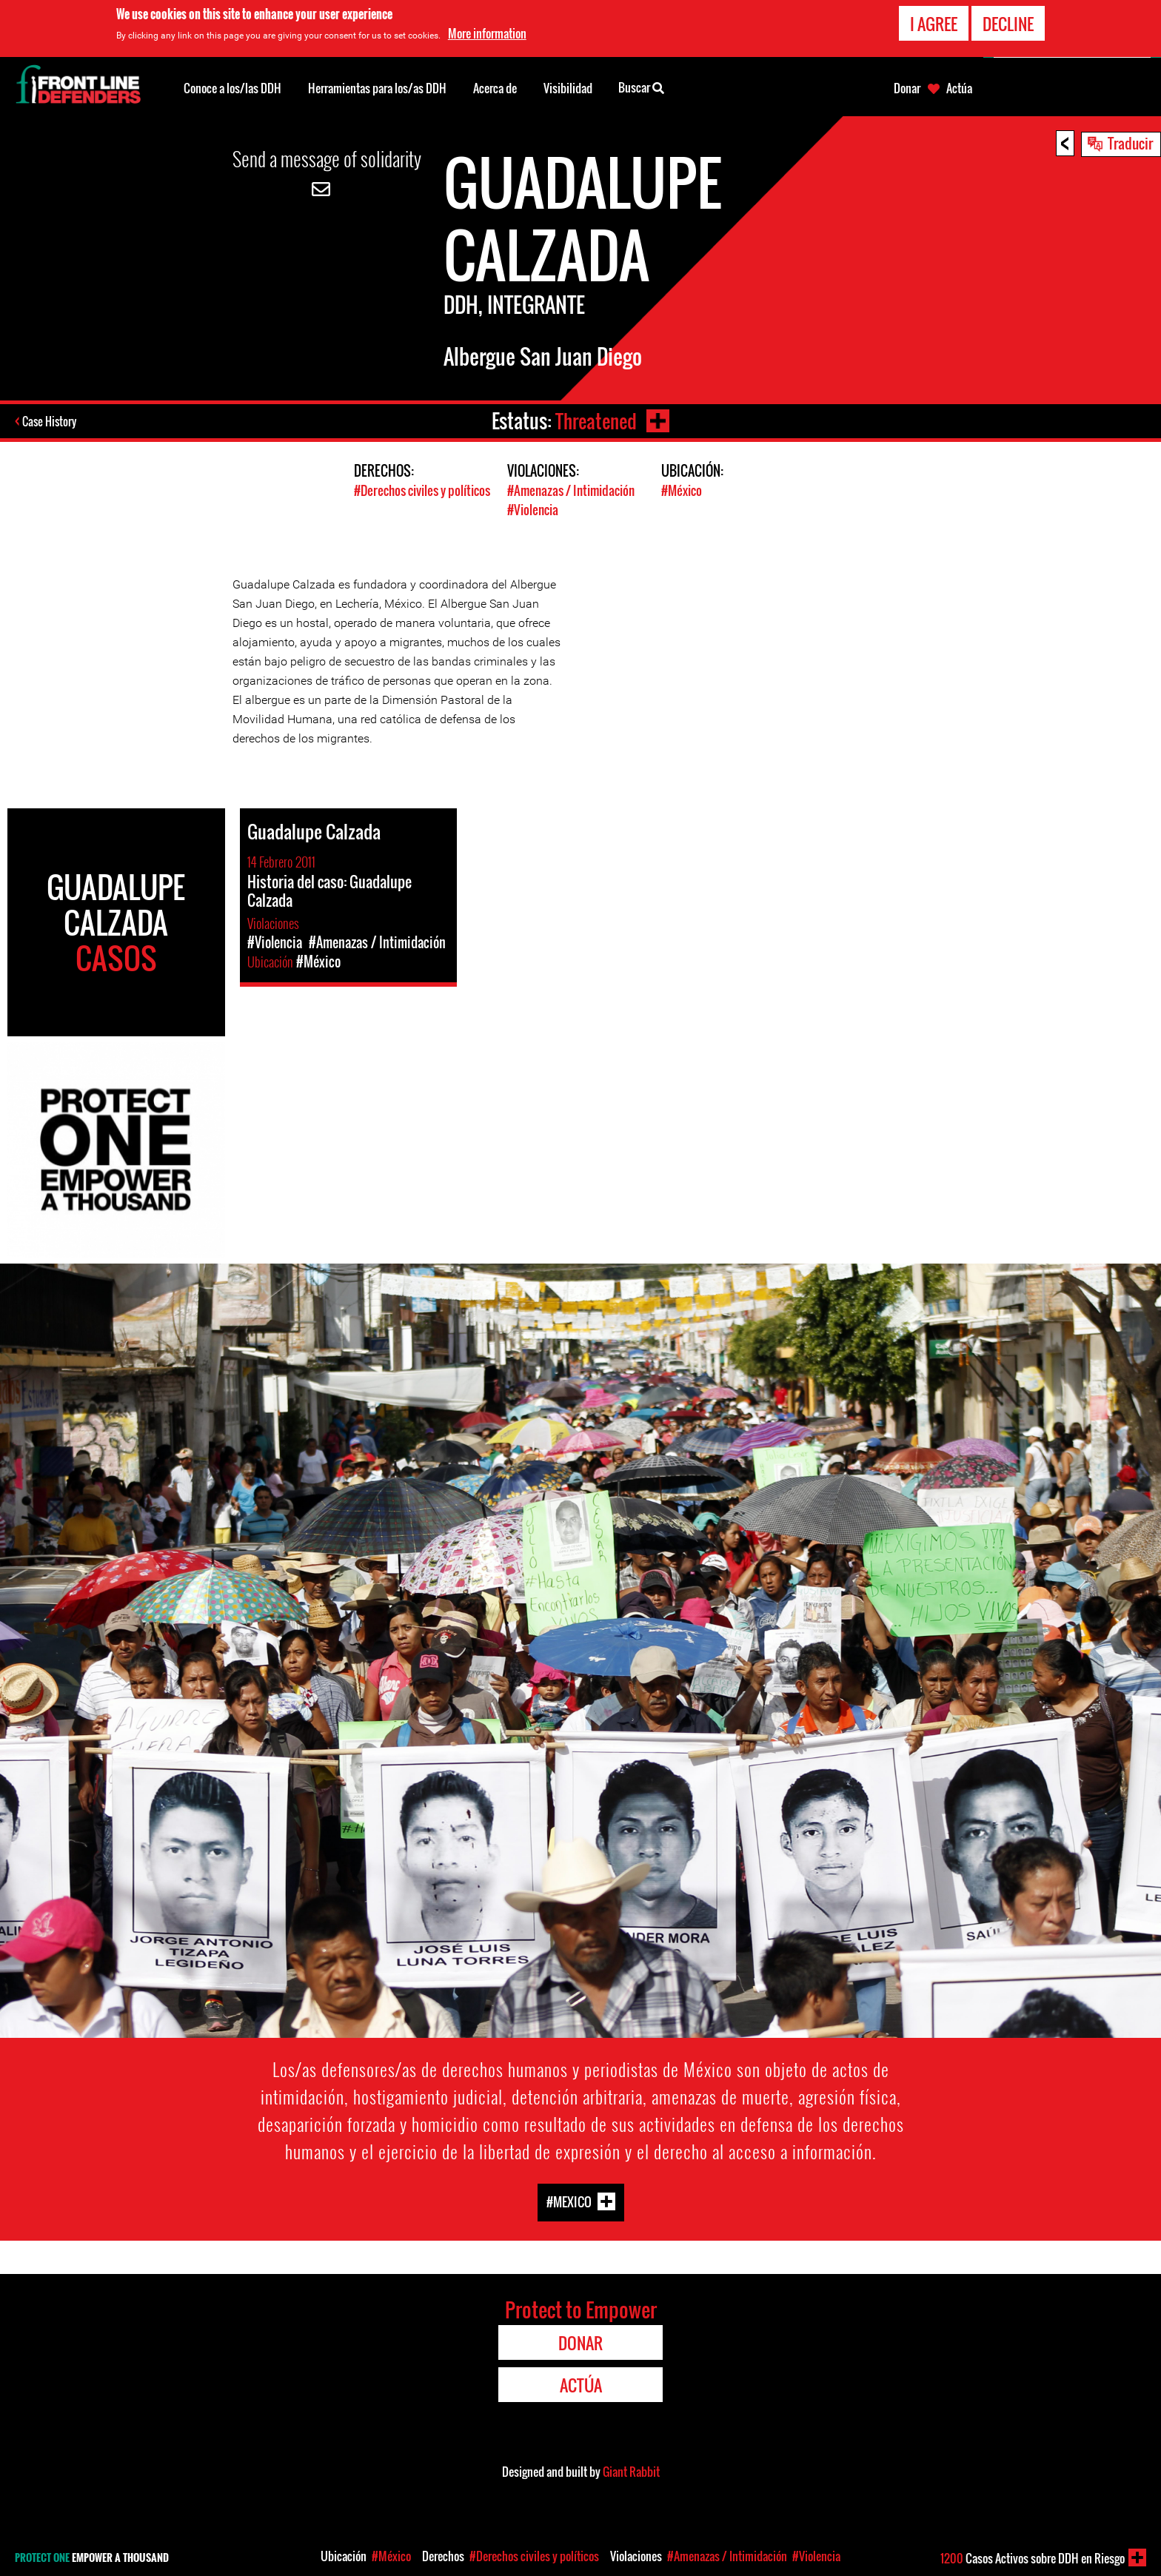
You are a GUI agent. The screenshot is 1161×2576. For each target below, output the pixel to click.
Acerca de (495, 88)
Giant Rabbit (631, 2470)
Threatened (595, 420)
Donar (907, 88)
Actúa (959, 88)
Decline (1008, 24)
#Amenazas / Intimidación (571, 490)
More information (487, 33)
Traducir (1130, 143)
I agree (933, 24)
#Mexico (569, 2199)
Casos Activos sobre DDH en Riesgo (1032, 2558)
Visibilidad (567, 88)
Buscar (641, 86)
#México (681, 490)
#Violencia (532, 509)
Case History (51, 421)
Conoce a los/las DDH (232, 88)
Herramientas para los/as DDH (377, 88)
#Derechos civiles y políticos (422, 490)
